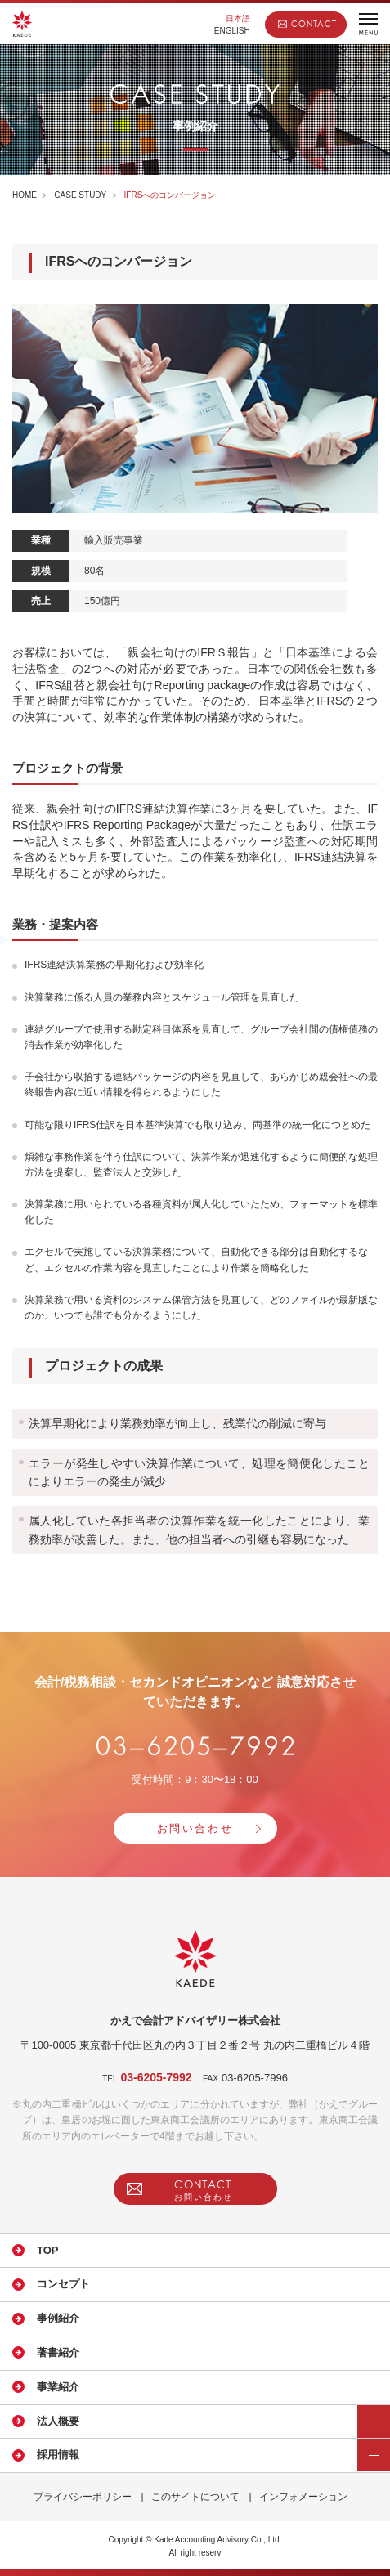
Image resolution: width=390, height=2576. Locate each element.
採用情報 (58, 2454)
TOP (48, 2250)
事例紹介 (58, 2318)
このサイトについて (195, 2496)
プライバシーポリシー (83, 2496)
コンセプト (63, 2284)
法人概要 (58, 2421)
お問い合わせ (195, 1828)
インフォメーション (303, 2496)
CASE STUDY (80, 194)
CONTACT (314, 24)
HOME (24, 194)
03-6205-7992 (155, 2077)
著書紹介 (58, 2352)
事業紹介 (58, 2387)
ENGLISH (232, 30)
